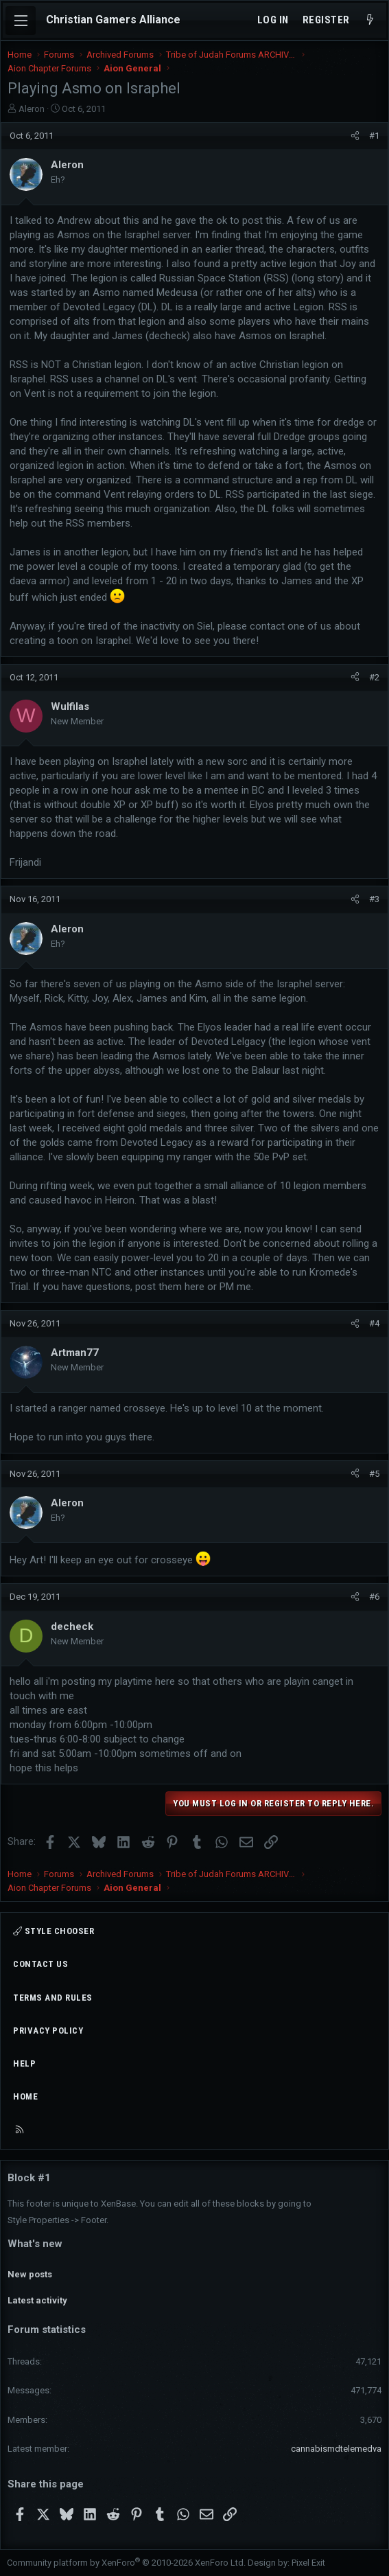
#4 (374, 1323)
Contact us (40, 1964)
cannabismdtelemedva (336, 2448)
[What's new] (370, 20)
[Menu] (20, 20)
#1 (374, 135)
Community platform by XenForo (126, 2562)
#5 (374, 1474)
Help (24, 2063)
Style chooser (53, 1931)
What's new (35, 2244)
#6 (374, 1596)
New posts (30, 2274)
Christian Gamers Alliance (113, 19)
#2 (374, 677)
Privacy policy (48, 2030)
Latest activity (37, 2300)
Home (25, 2096)
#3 (374, 899)
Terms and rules (53, 1997)
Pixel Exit (308, 2562)
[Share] (355, 136)
